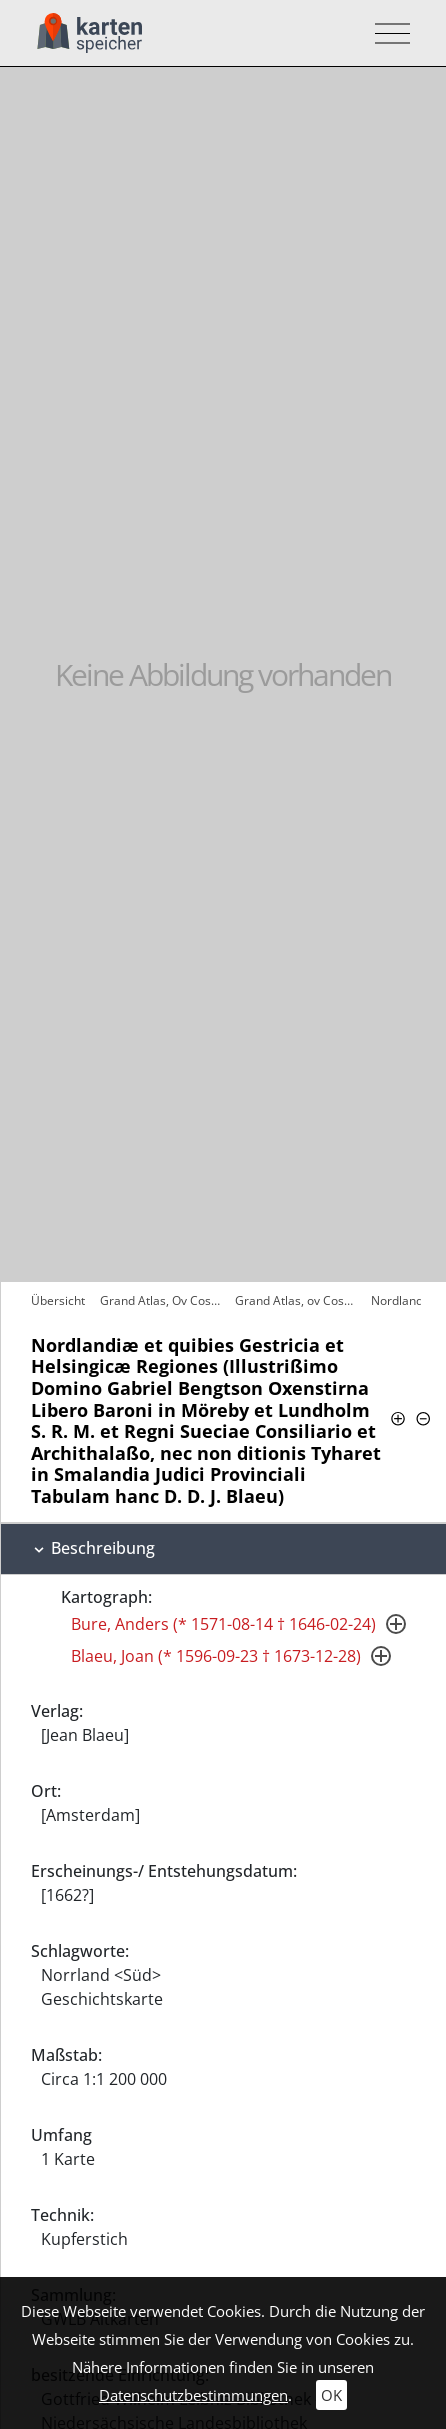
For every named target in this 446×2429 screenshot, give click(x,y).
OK (331, 2395)
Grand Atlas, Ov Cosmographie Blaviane (162, 1300)
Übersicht (58, 1300)
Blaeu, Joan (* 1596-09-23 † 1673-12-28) (216, 1656)
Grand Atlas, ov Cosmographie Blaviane (297, 1300)
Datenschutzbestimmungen (193, 2395)
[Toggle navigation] (386, 33)
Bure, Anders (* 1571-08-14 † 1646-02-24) (223, 1624)
